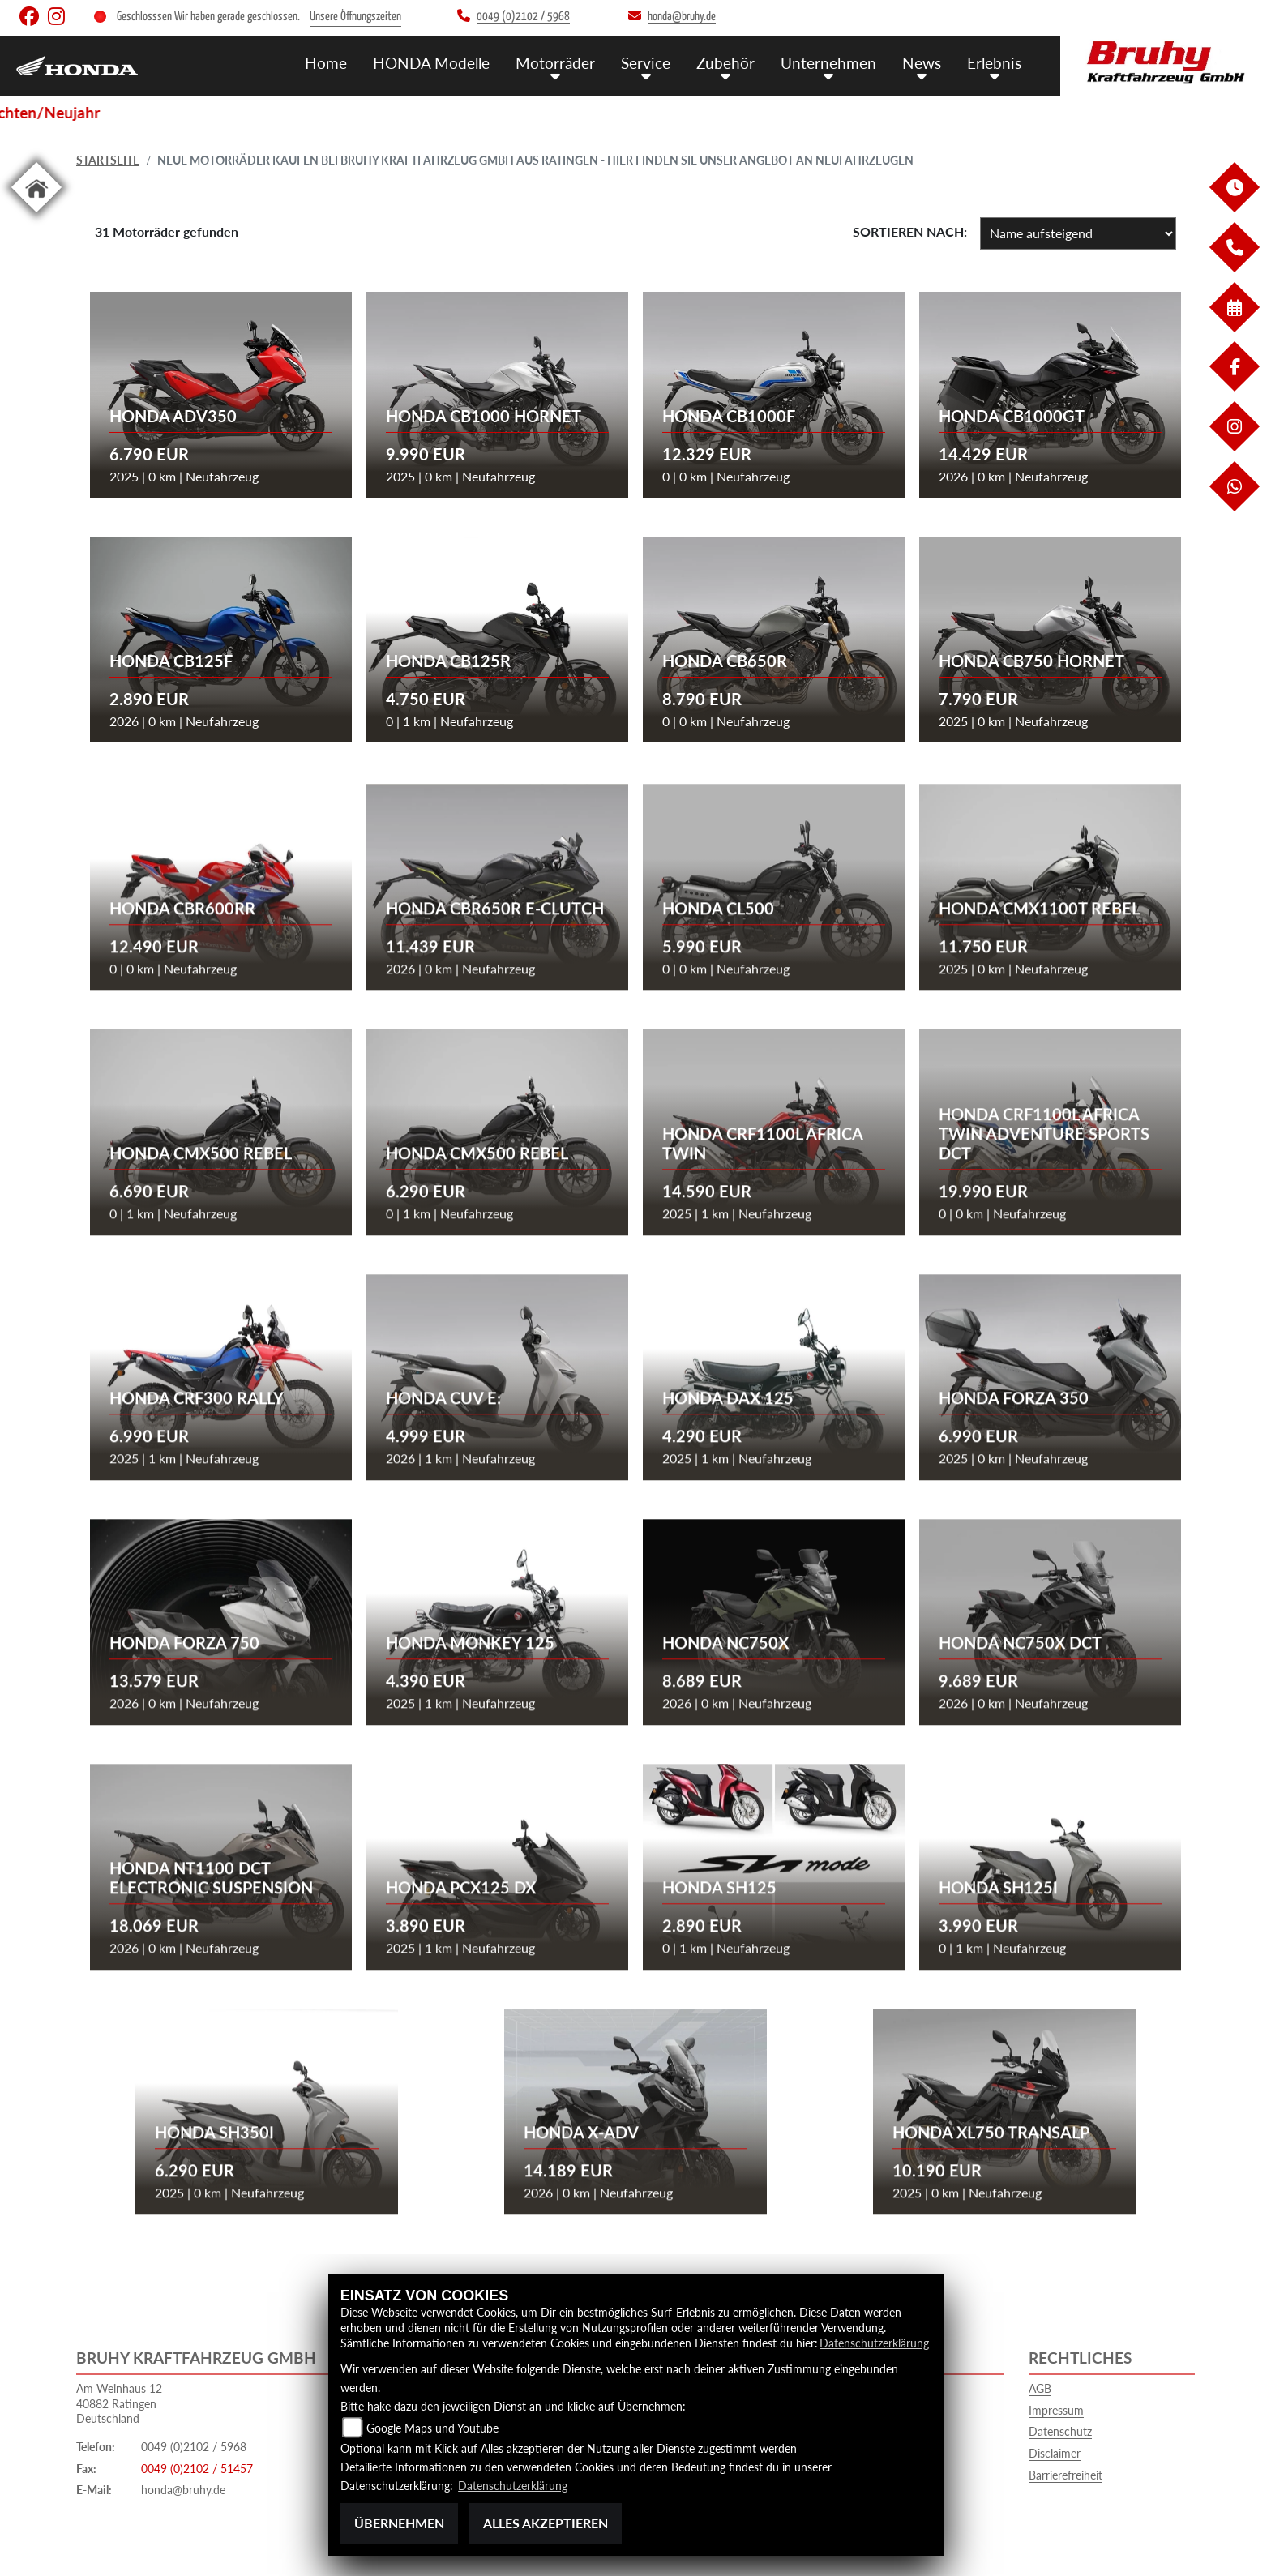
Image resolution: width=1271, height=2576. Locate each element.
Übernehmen (399, 2523)
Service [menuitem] (645, 62)
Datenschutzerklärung (874, 2343)
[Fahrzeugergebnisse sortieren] (1078, 233)
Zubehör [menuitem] (725, 62)
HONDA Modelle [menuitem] (431, 62)
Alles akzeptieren (545, 2523)
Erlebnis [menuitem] (994, 62)
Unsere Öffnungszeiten (355, 17)
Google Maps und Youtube (432, 2428)
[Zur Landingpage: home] (36, 215)
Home (326, 62)
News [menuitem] (921, 62)
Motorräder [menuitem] (555, 62)
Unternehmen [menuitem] (828, 62)
